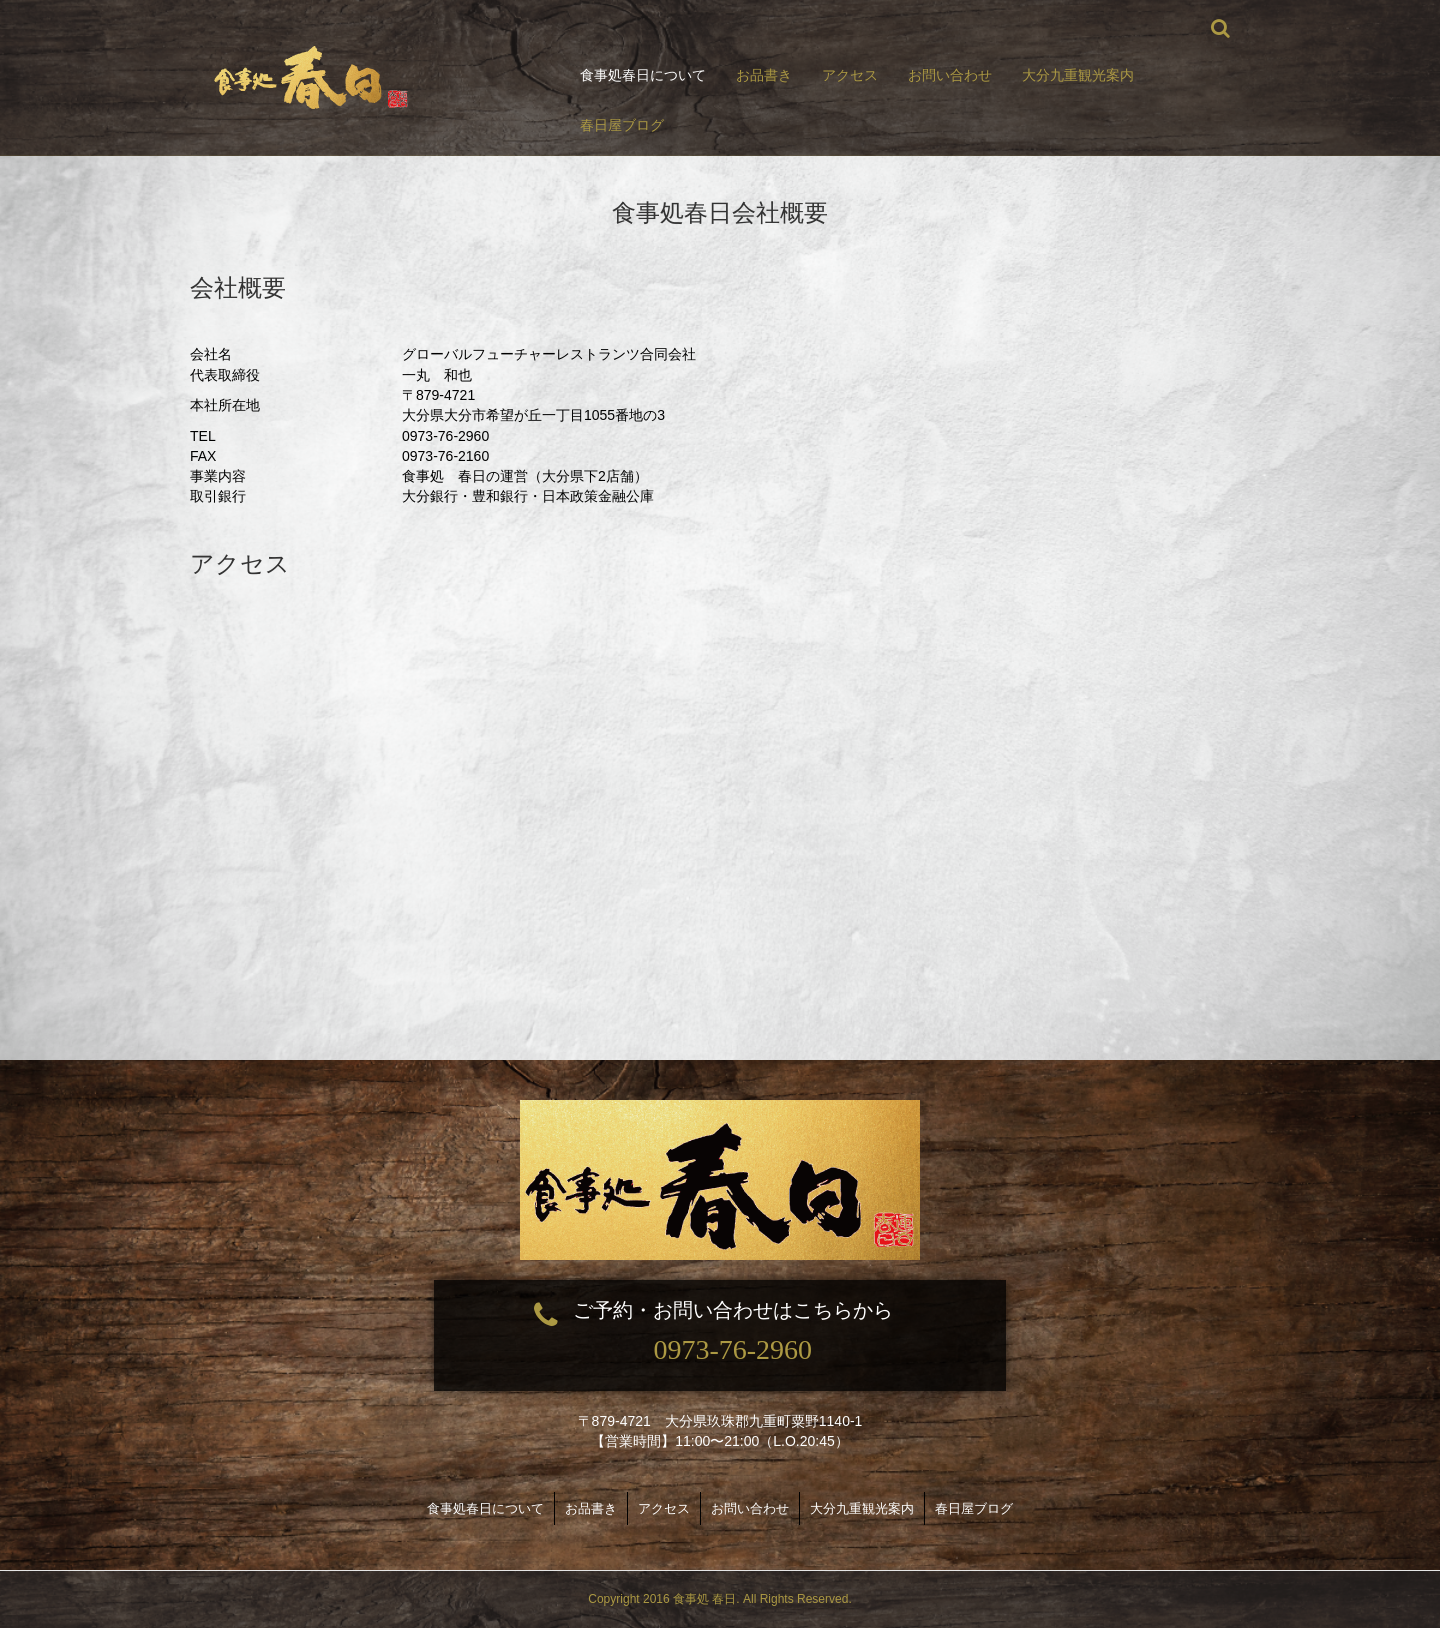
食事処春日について (643, 75)
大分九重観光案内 (1078, 75)
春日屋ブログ (622, 125)
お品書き (764, 75)
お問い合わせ (950, 75)
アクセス (850, 75)
